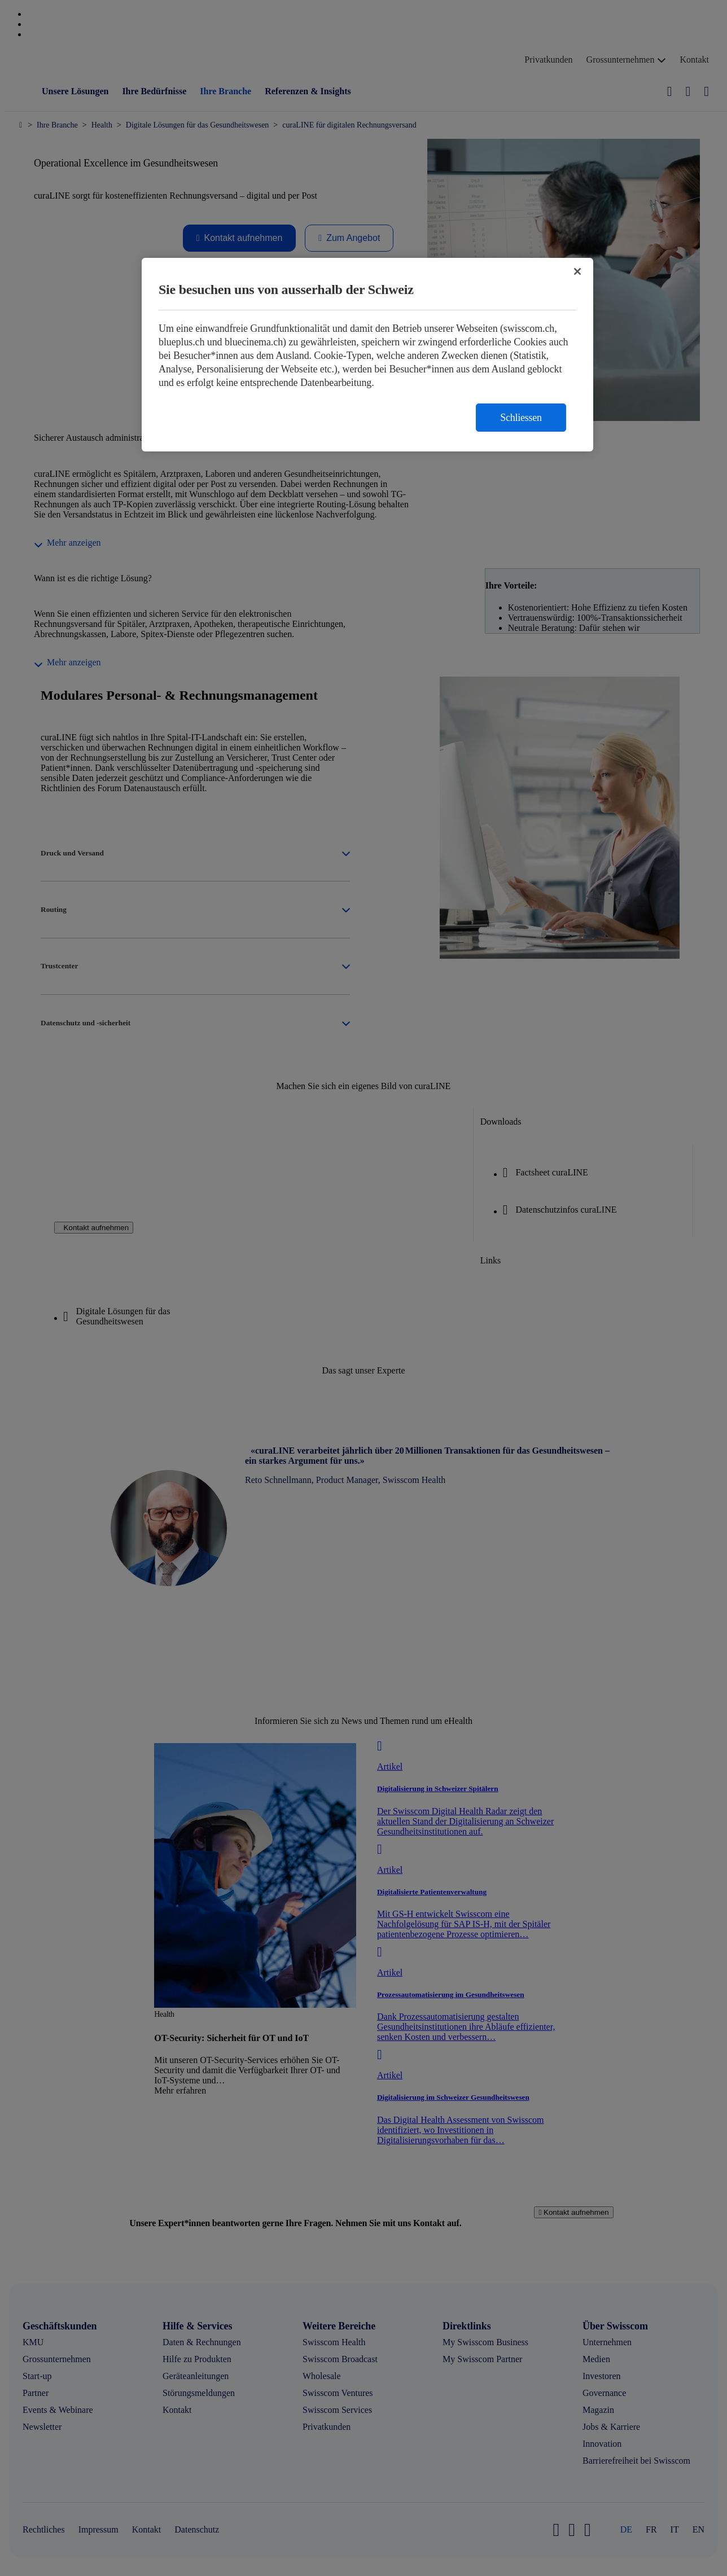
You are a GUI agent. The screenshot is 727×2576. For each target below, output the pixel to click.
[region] (367, 354)
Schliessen (521, 417)
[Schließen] (577, 271)
